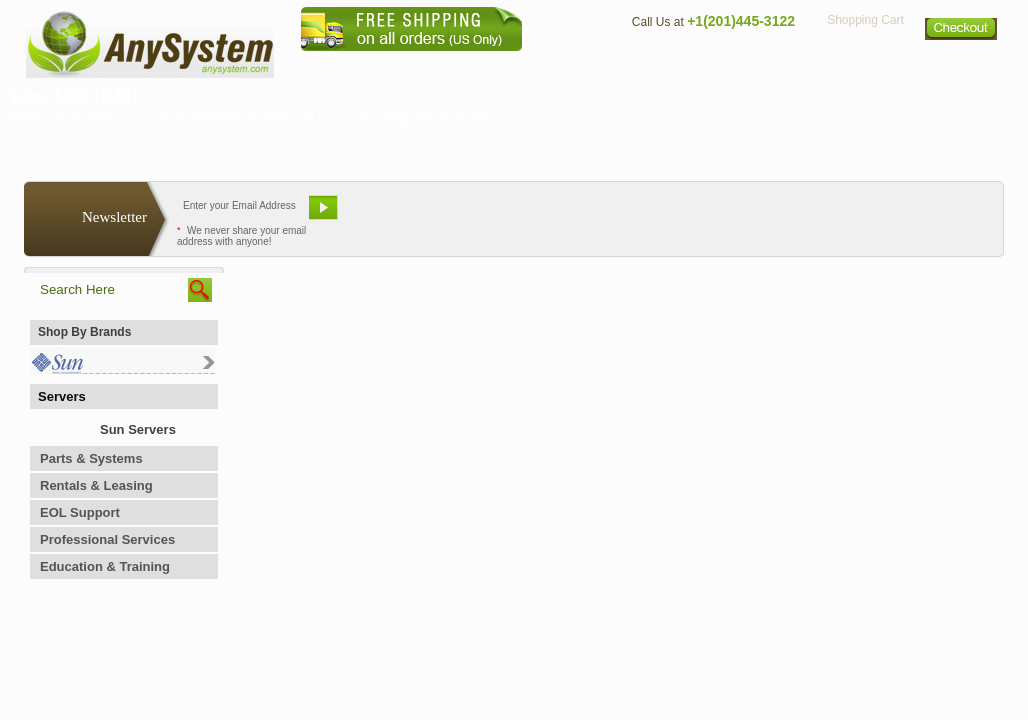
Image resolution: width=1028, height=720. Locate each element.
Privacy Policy (864, 65)
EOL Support (80, 512)
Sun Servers (138, 429)
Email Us (394, 215)
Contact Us (661, 65)
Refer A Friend (502, 215)
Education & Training (105, 566)
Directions (758, 65)
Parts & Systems (91, 458)
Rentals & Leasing (96, 485)
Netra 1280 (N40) (71, 96)
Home (487, 65)
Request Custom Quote (905, 215)
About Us (569, 65)
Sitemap (962, 65)
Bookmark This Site (634, 215)
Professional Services (107, 539)
